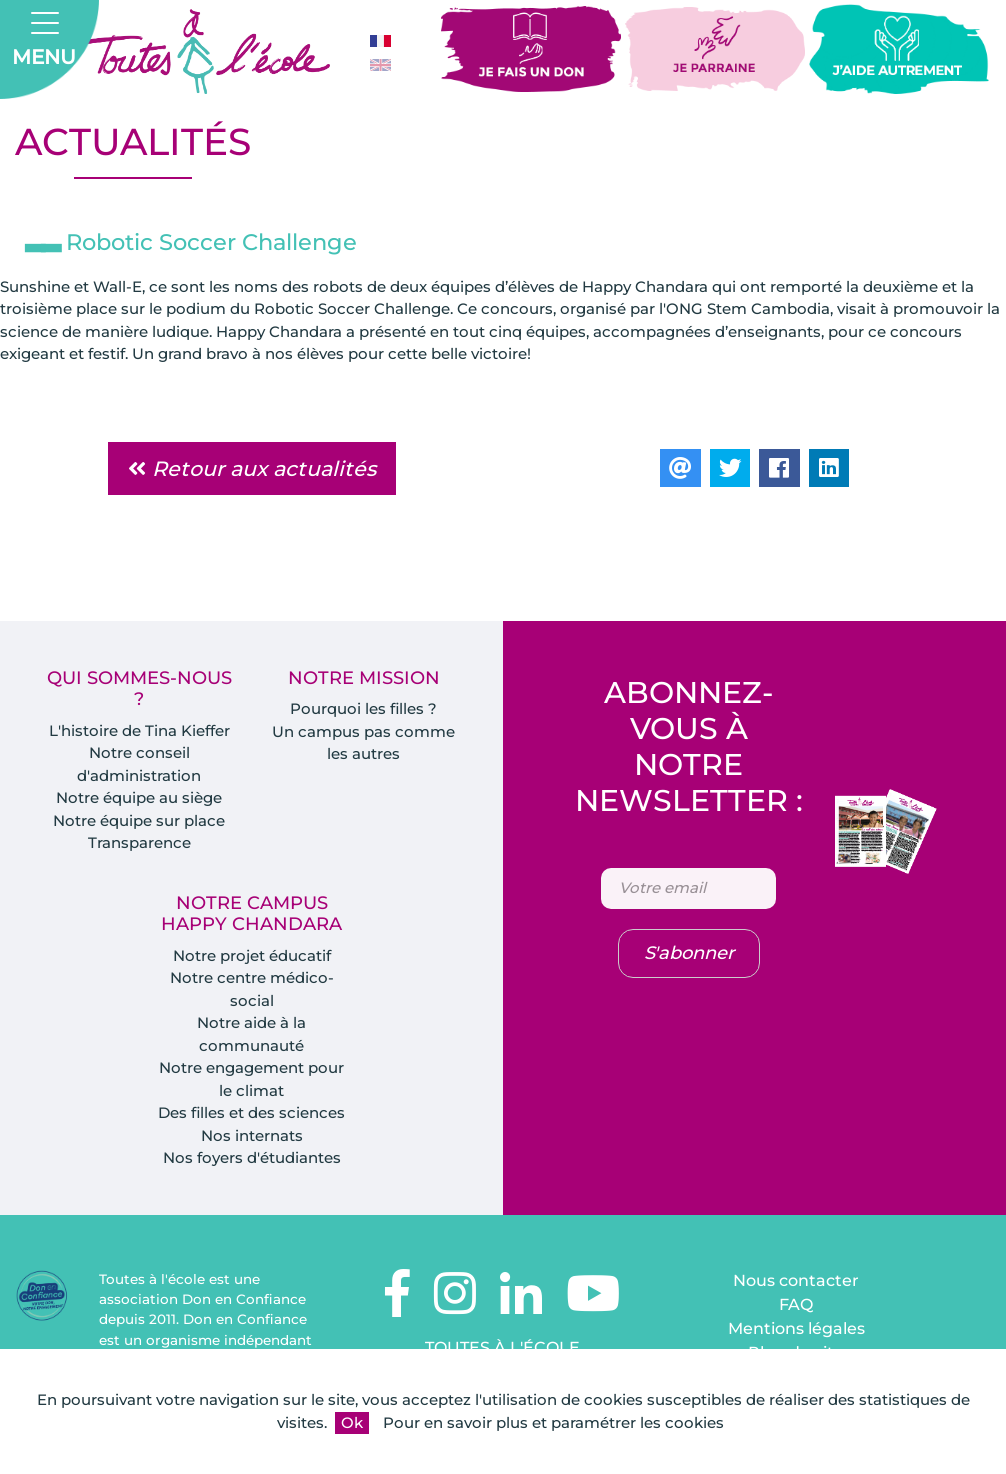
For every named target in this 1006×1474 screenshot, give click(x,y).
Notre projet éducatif (252, 955)
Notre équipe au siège (139, 797)
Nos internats (252, 1135)
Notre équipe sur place (139, 820)
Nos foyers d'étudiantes (252, 1157)
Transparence (139, 842)
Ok (352, 1422)
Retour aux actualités (252, 468)
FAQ (796, 1304)
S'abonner (689, 953)
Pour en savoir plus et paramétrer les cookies (553, 1422)
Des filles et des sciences (251, 1112)
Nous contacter (796, 1280)
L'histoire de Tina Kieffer (139, 730)
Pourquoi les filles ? (363, 708)
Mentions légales (796, 1328)
